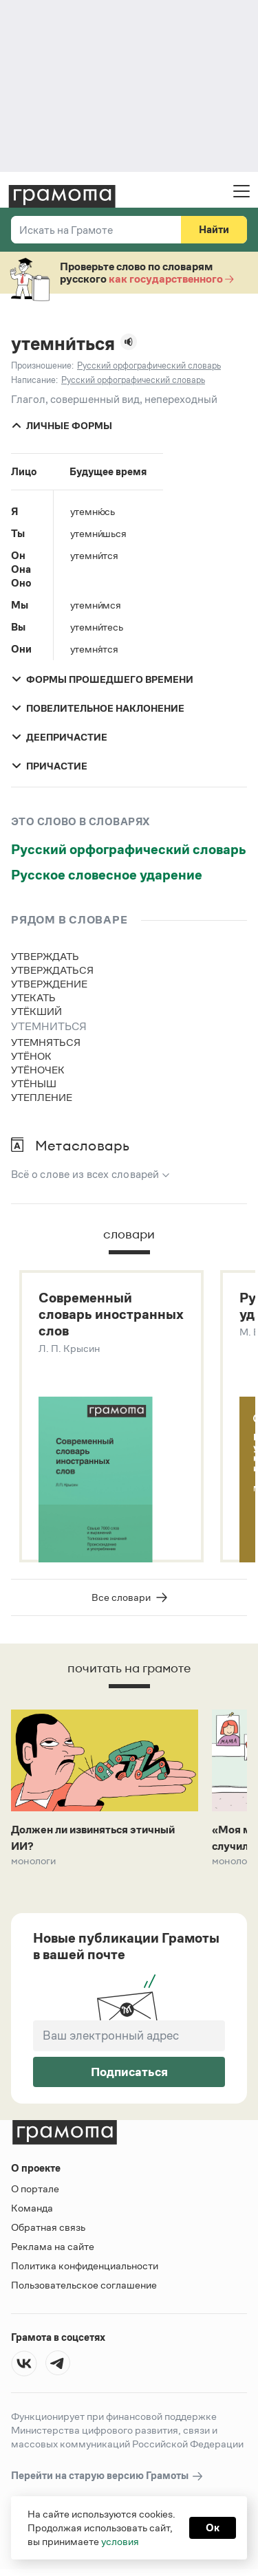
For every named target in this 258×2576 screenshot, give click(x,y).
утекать (33, 997)
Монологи (33, 1860)
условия (120, 2541)
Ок (212, 2527)
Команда (32, 2208)
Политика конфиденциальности (84, 2265)
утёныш (33, 1083)
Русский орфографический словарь (128, 849)
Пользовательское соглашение (84, 2285)
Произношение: (42, 365)
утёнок (31, 1056)
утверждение (49, 984)
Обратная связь (48, 2227)
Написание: (34, 380)
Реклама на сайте (52, 2246)
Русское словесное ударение (106, 874)
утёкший (36, 1011)
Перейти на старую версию (107, 2476)
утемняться (45, 1042)
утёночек (38, 1070)
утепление (41, 1097)
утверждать (45, 956)
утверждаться (52, 970)
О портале (35, 2188)
